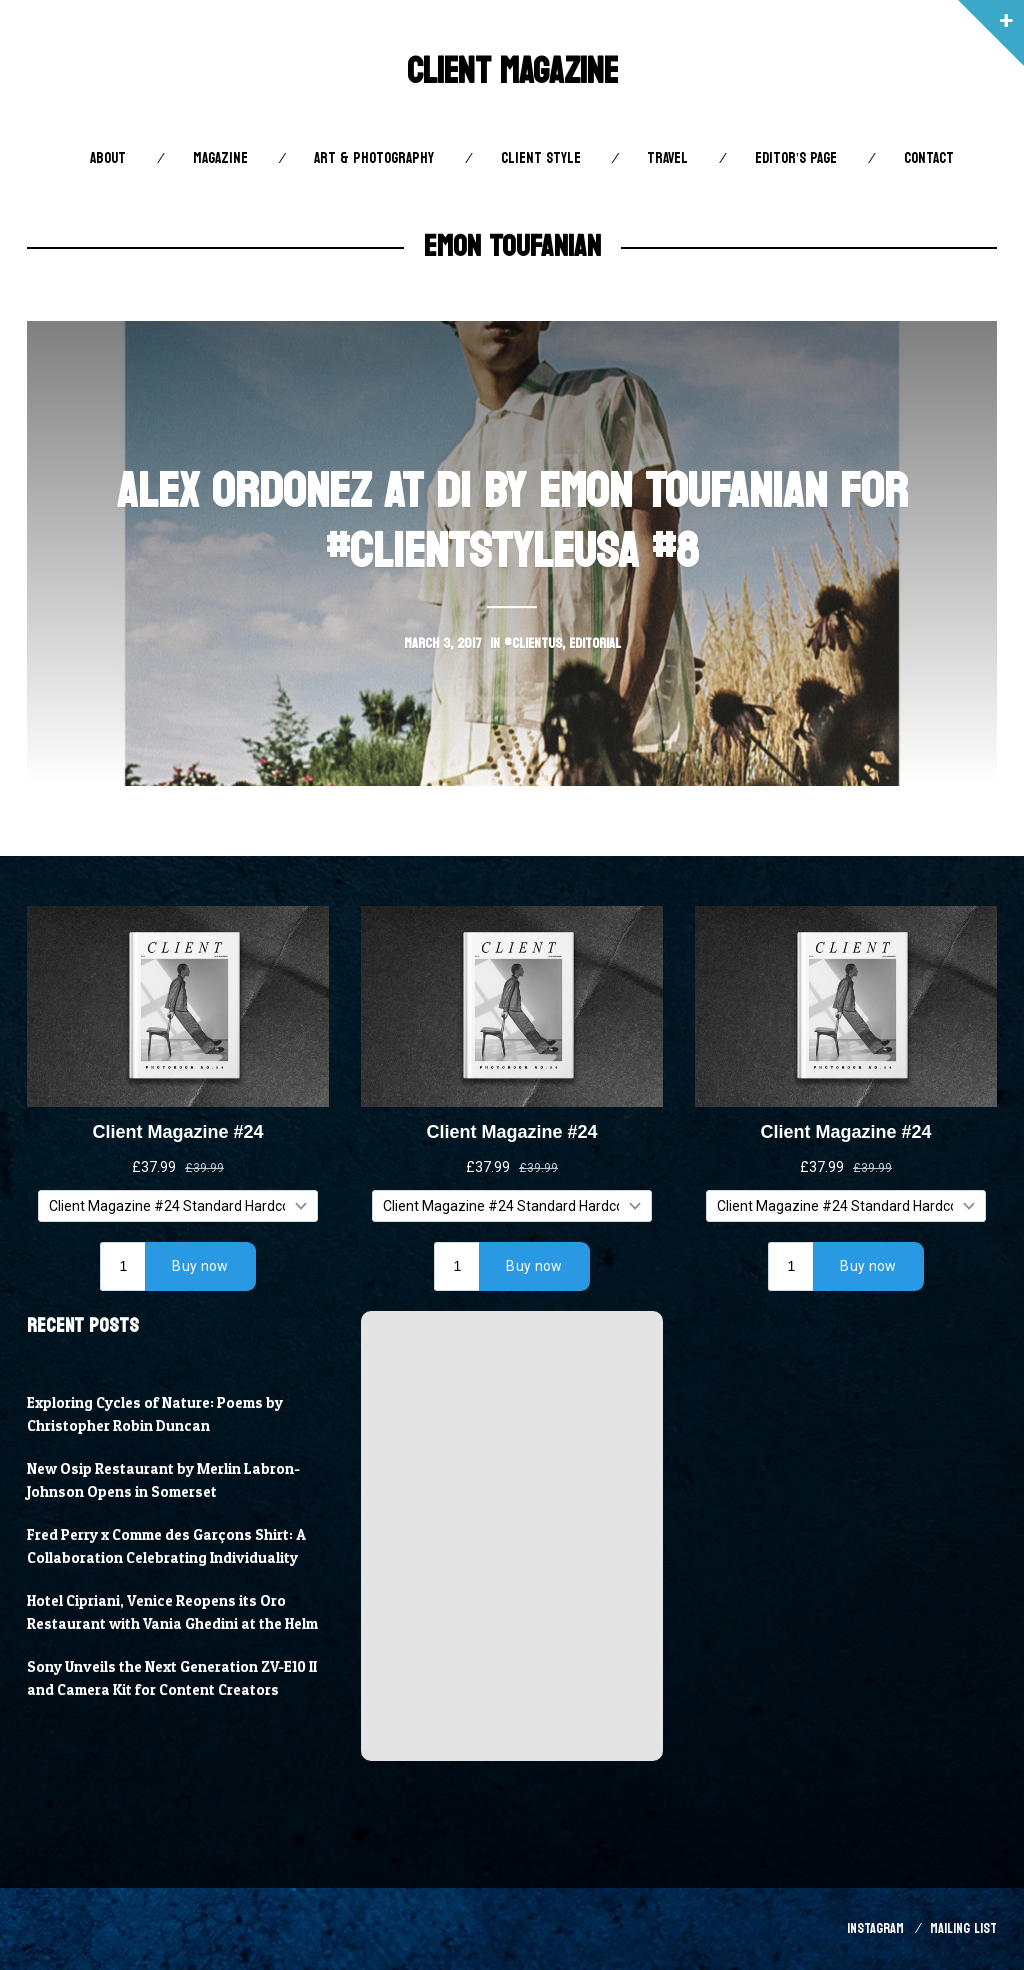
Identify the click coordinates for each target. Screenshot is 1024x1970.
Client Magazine (512, 71)
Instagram (875, 1928)
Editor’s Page (796, 158)
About (108, 158)
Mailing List (963, 1928)
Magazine (220, 158)
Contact (929, 158)
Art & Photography (374, 158)
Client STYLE (541, 158)
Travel (667, 158)
